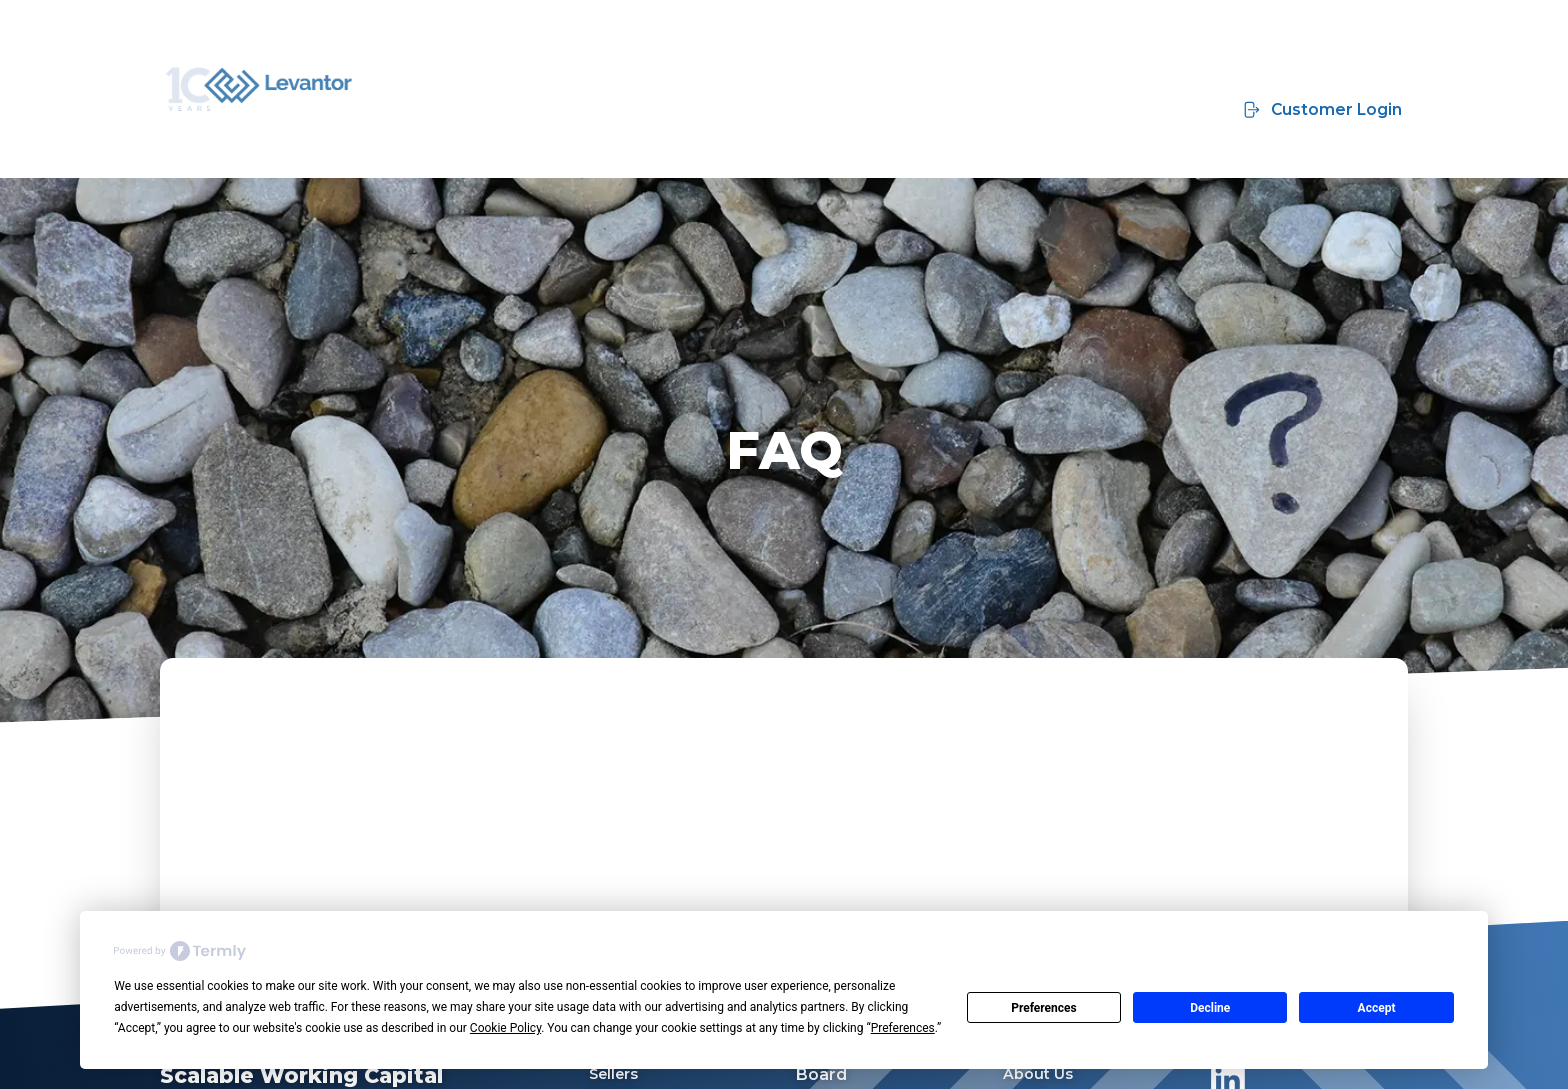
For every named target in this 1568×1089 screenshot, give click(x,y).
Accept (1377, 1008)
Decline (1210, 1008)
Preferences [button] (903, 1028)
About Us (1038, 1074)
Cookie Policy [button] (505, 1028)
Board (821, 1074)
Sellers (613, 1074)
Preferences (1044, 1008)
